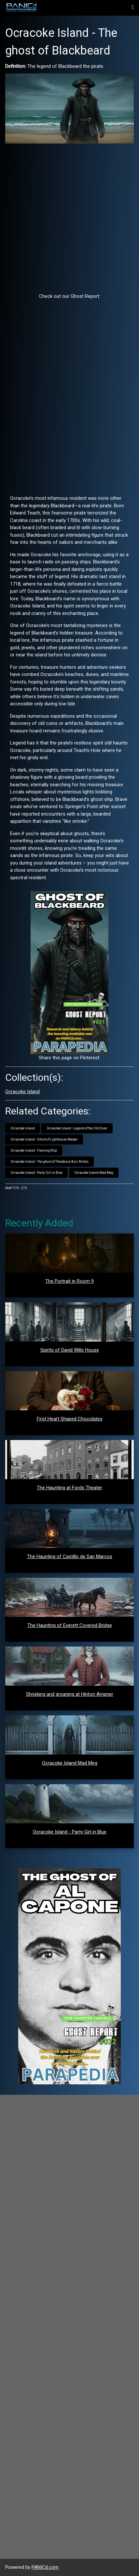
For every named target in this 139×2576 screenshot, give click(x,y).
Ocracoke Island (22, 1092)
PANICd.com (45, 2567)
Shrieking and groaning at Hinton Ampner (69, 1694)
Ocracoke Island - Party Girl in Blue (36, 1172)
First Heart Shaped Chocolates (70, 1419)
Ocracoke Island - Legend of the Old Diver (77, 1128)
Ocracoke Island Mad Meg (93, 1172)
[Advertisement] (69, 218)
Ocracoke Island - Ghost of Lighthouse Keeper (44, 1139)
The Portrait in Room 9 (69, 1281)
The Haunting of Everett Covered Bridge (69, 1625)
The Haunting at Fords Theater (69, 1488)
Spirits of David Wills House (69, 1350)
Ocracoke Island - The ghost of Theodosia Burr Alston (49, 1161)
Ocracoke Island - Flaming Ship (33, 1150)
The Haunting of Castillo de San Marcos (69, 1556)
